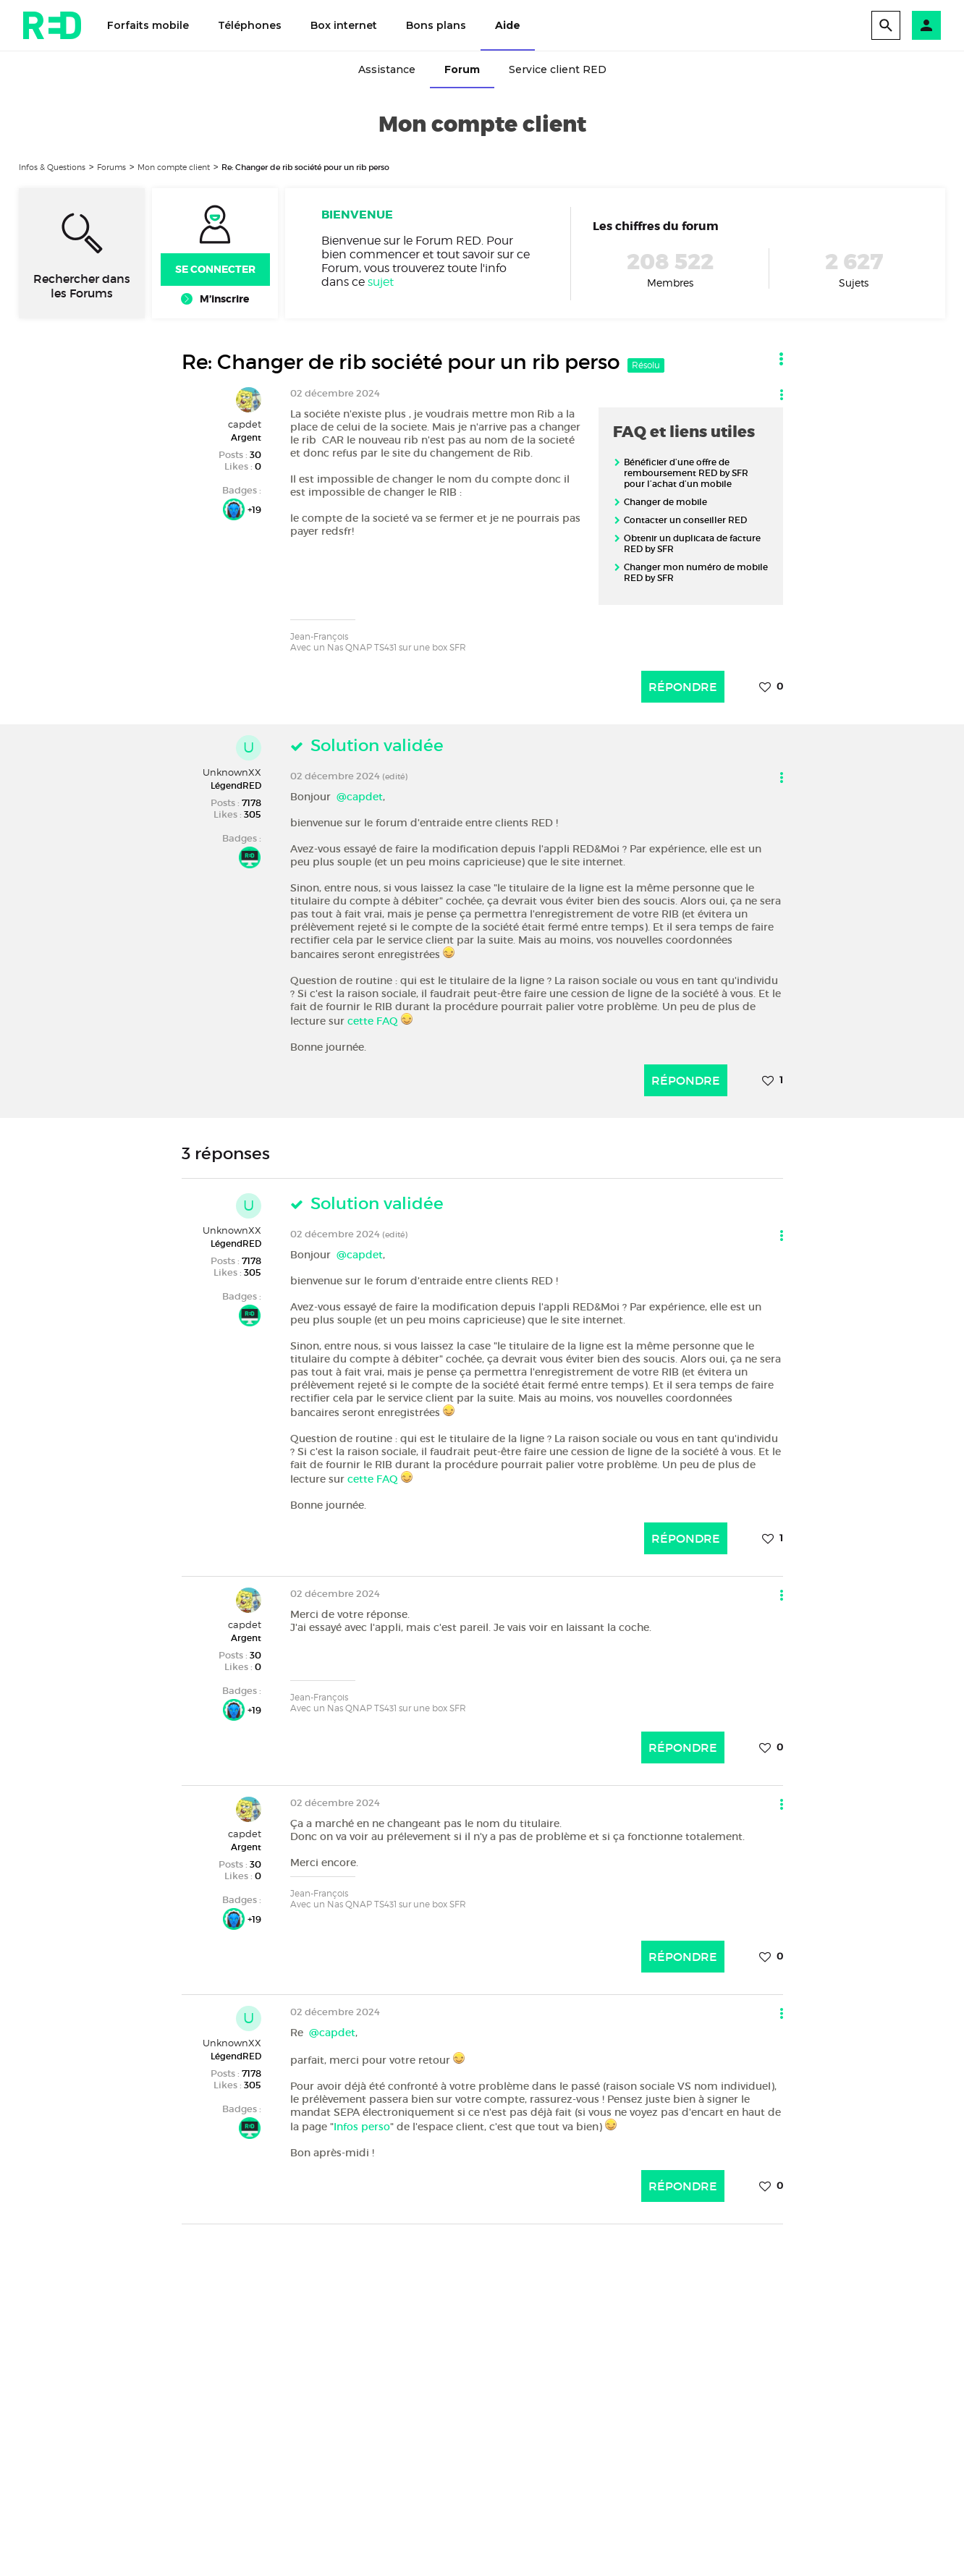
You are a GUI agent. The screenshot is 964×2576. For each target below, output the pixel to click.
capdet (244, 424)
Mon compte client (174, 167)
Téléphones (250, 25)
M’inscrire (224, 299)
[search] (885, 25)
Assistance (386, 69)
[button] (926, 25)
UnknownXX (232, 772)
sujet (381, 282)
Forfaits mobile (148, 25)
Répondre (682, 686)
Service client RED (557, 69)
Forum (462, 69)
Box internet (343, 25)
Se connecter (215, 269)
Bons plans (436, 25)
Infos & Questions (52, 167)
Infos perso (362, 2126)
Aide (507, 25)
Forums (111, 167)
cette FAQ (372, 1021)
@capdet (360, 796)
